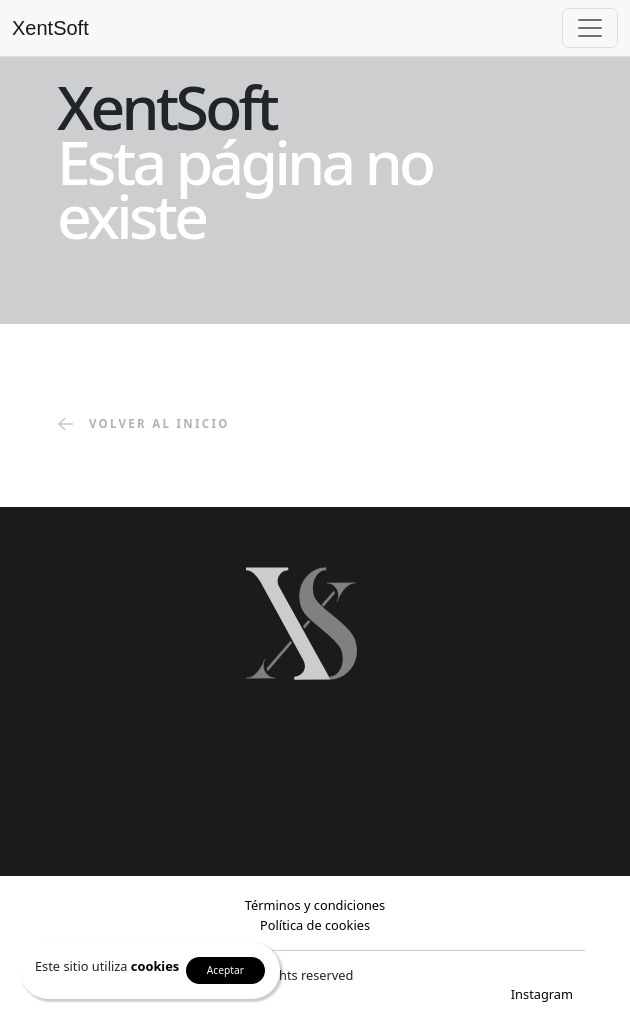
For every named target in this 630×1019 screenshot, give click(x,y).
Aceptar (225, 970)
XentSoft (50, 28)
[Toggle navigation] (590, 28)
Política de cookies (315, 925)
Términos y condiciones (315, 905)
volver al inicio (143, 425)
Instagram (542, 994)
